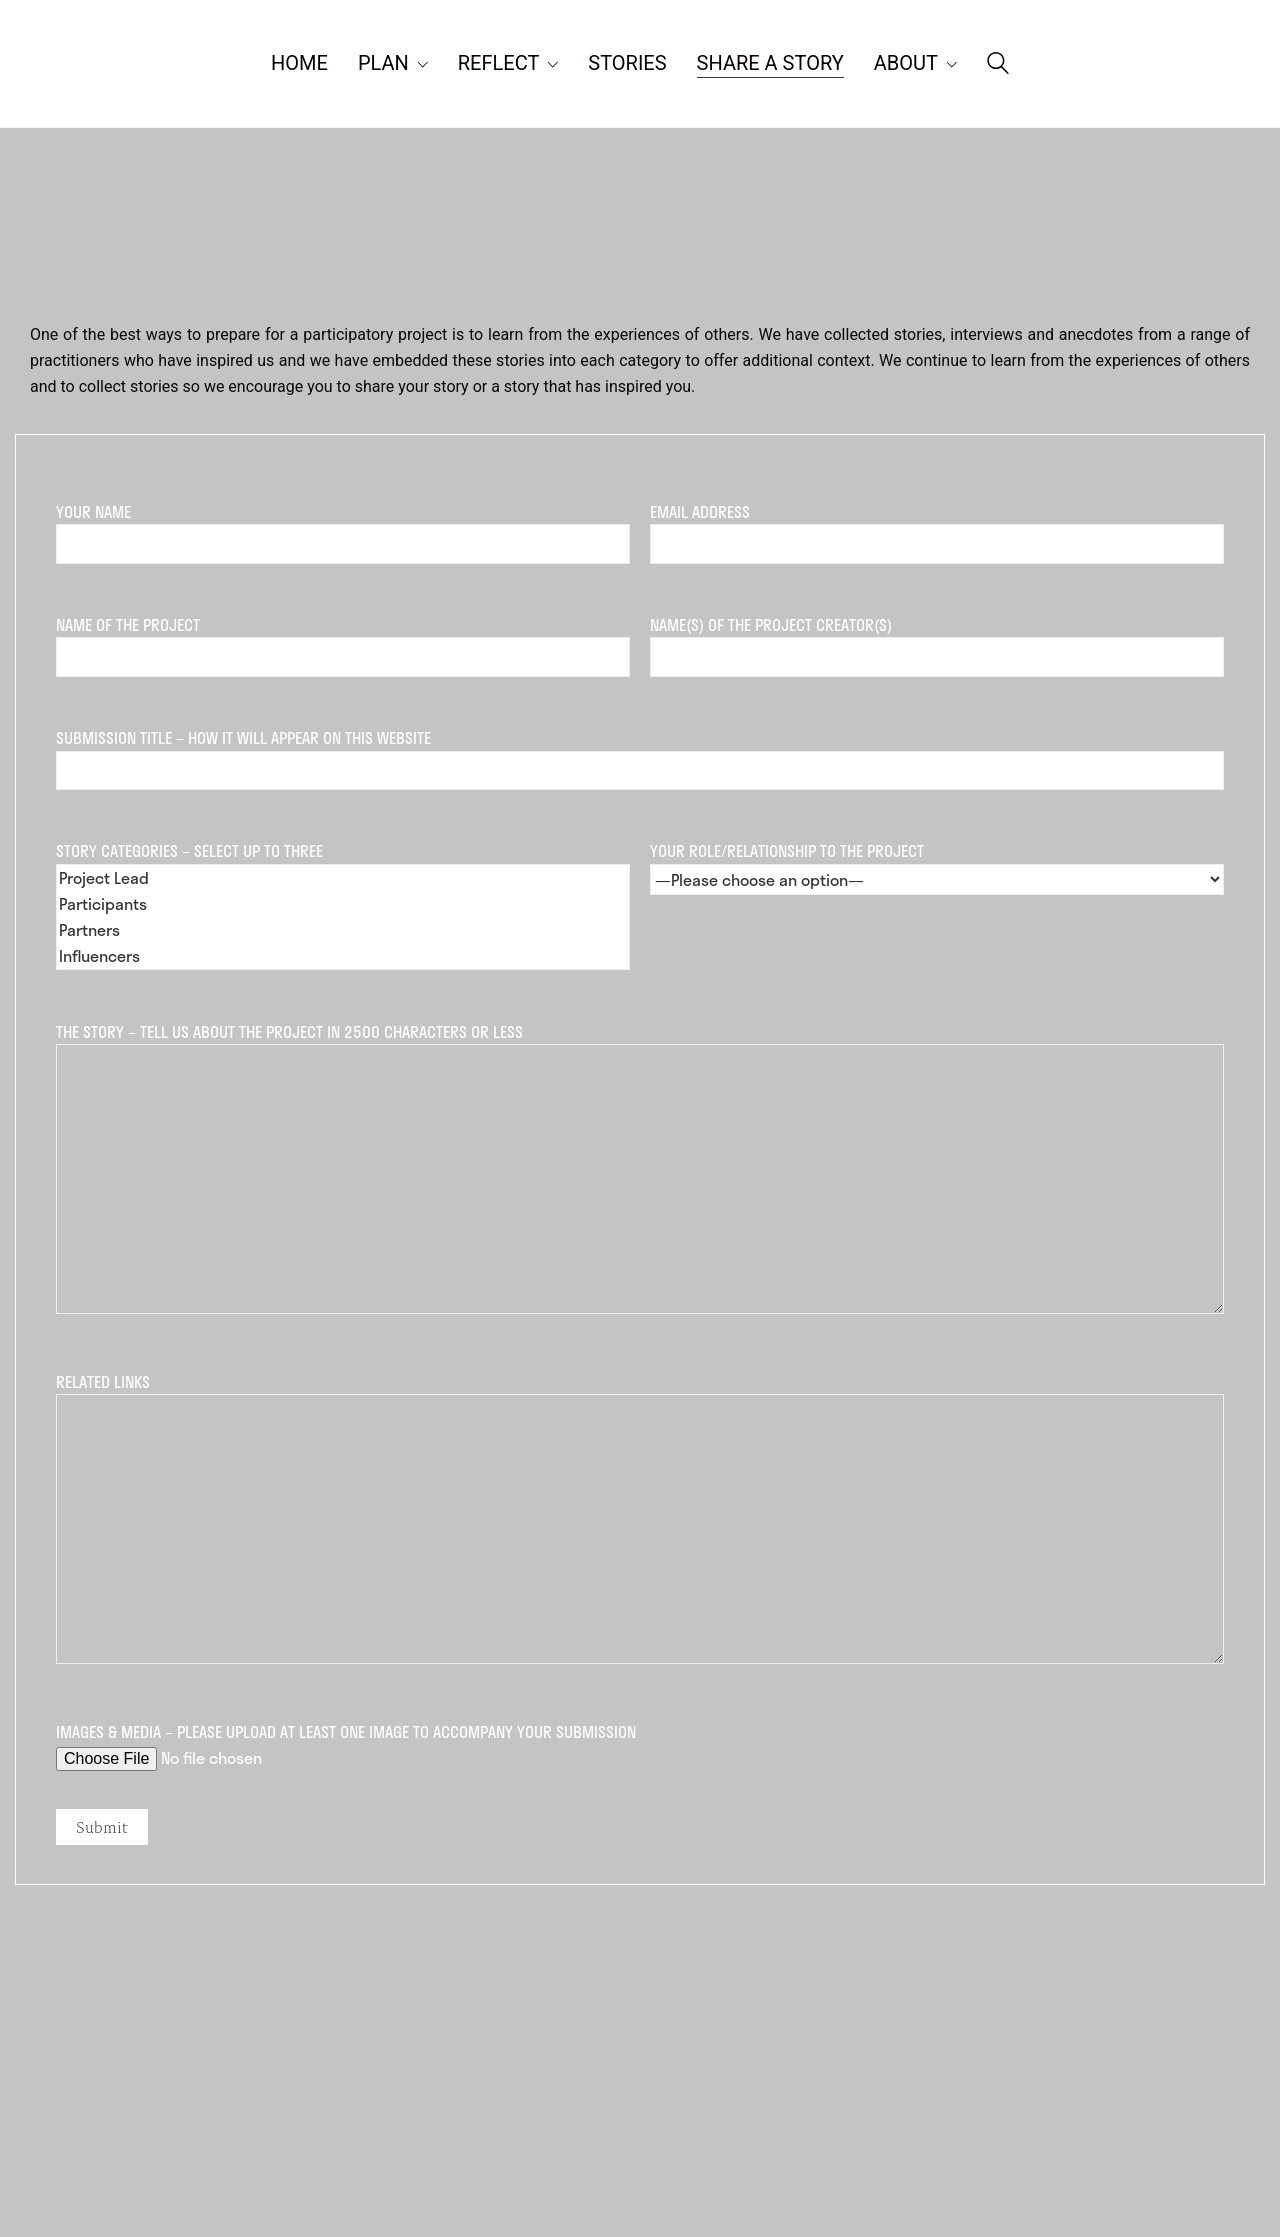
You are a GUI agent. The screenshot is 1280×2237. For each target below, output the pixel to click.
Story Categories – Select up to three (343, 904)
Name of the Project (343, 641)
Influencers (343, 956)
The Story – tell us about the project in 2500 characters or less (640, 1170)
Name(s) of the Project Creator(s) (937, 641)
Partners (343, 930)
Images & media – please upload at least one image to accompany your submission (640, 1745)
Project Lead (343, 878)
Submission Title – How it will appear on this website (640, 754)
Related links (640, 1520)
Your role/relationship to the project (937, 865)
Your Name (343, 528)
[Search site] (998, 65)
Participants (343, 904)
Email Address (937, 528)
